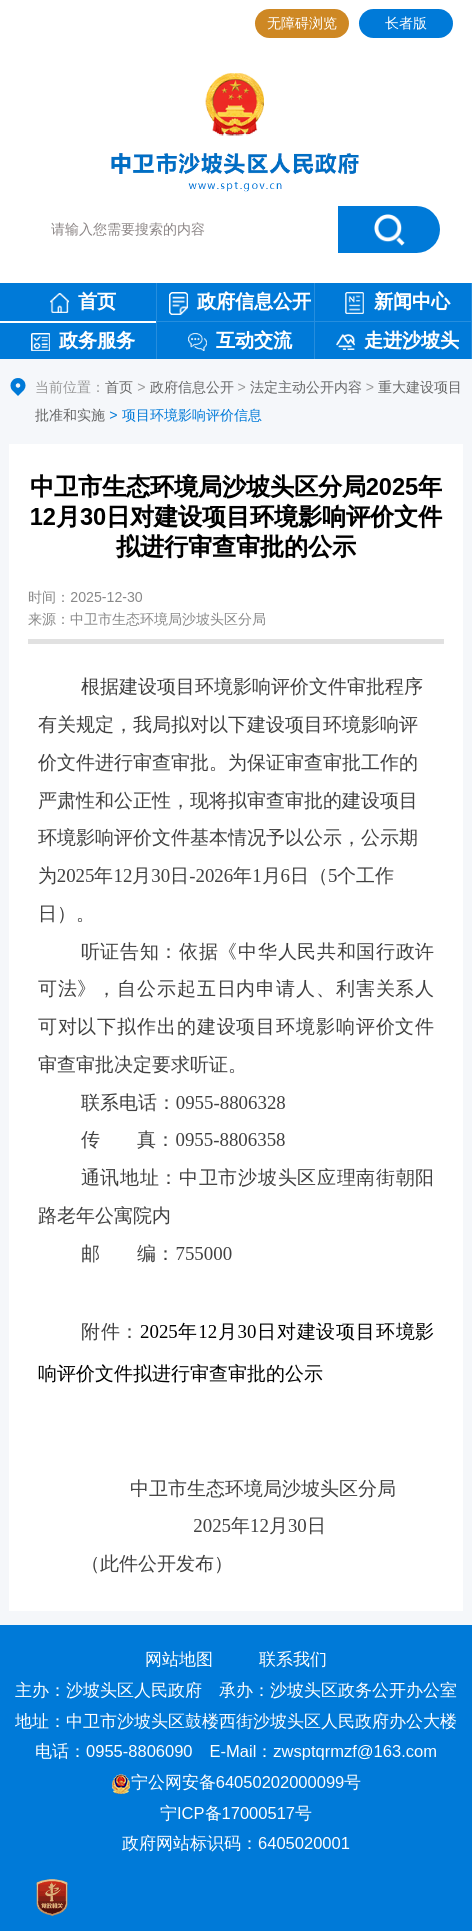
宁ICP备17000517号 (238, 1813)
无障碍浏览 (302, 23)
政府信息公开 (240, 302)
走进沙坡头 (397, 340)
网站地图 (179, 1659)
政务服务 (83, 340)
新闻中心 (397, 302)
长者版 (406, 23)
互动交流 (240, 340)
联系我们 (293, 1659)
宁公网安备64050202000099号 (236, 1782)
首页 (83, 302)
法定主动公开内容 (306, 387)
